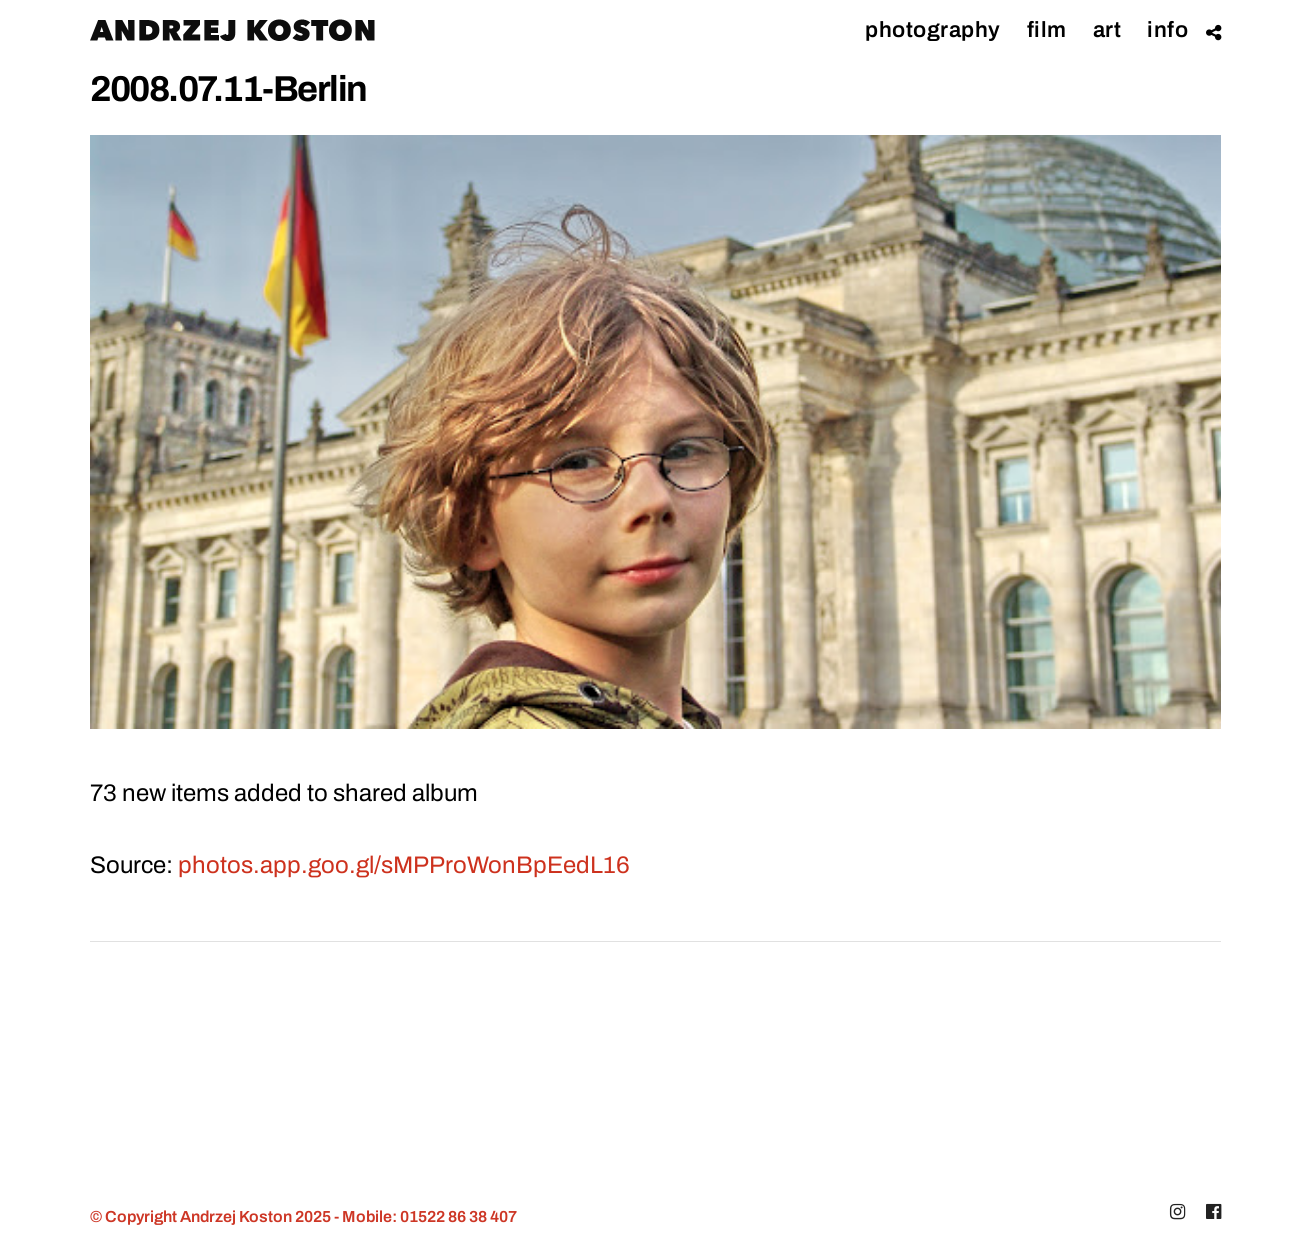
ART (1107, 30)
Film (1047, 30)
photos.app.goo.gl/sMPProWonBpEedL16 (404, 865)
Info (1167, 30)
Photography (933, 30)
